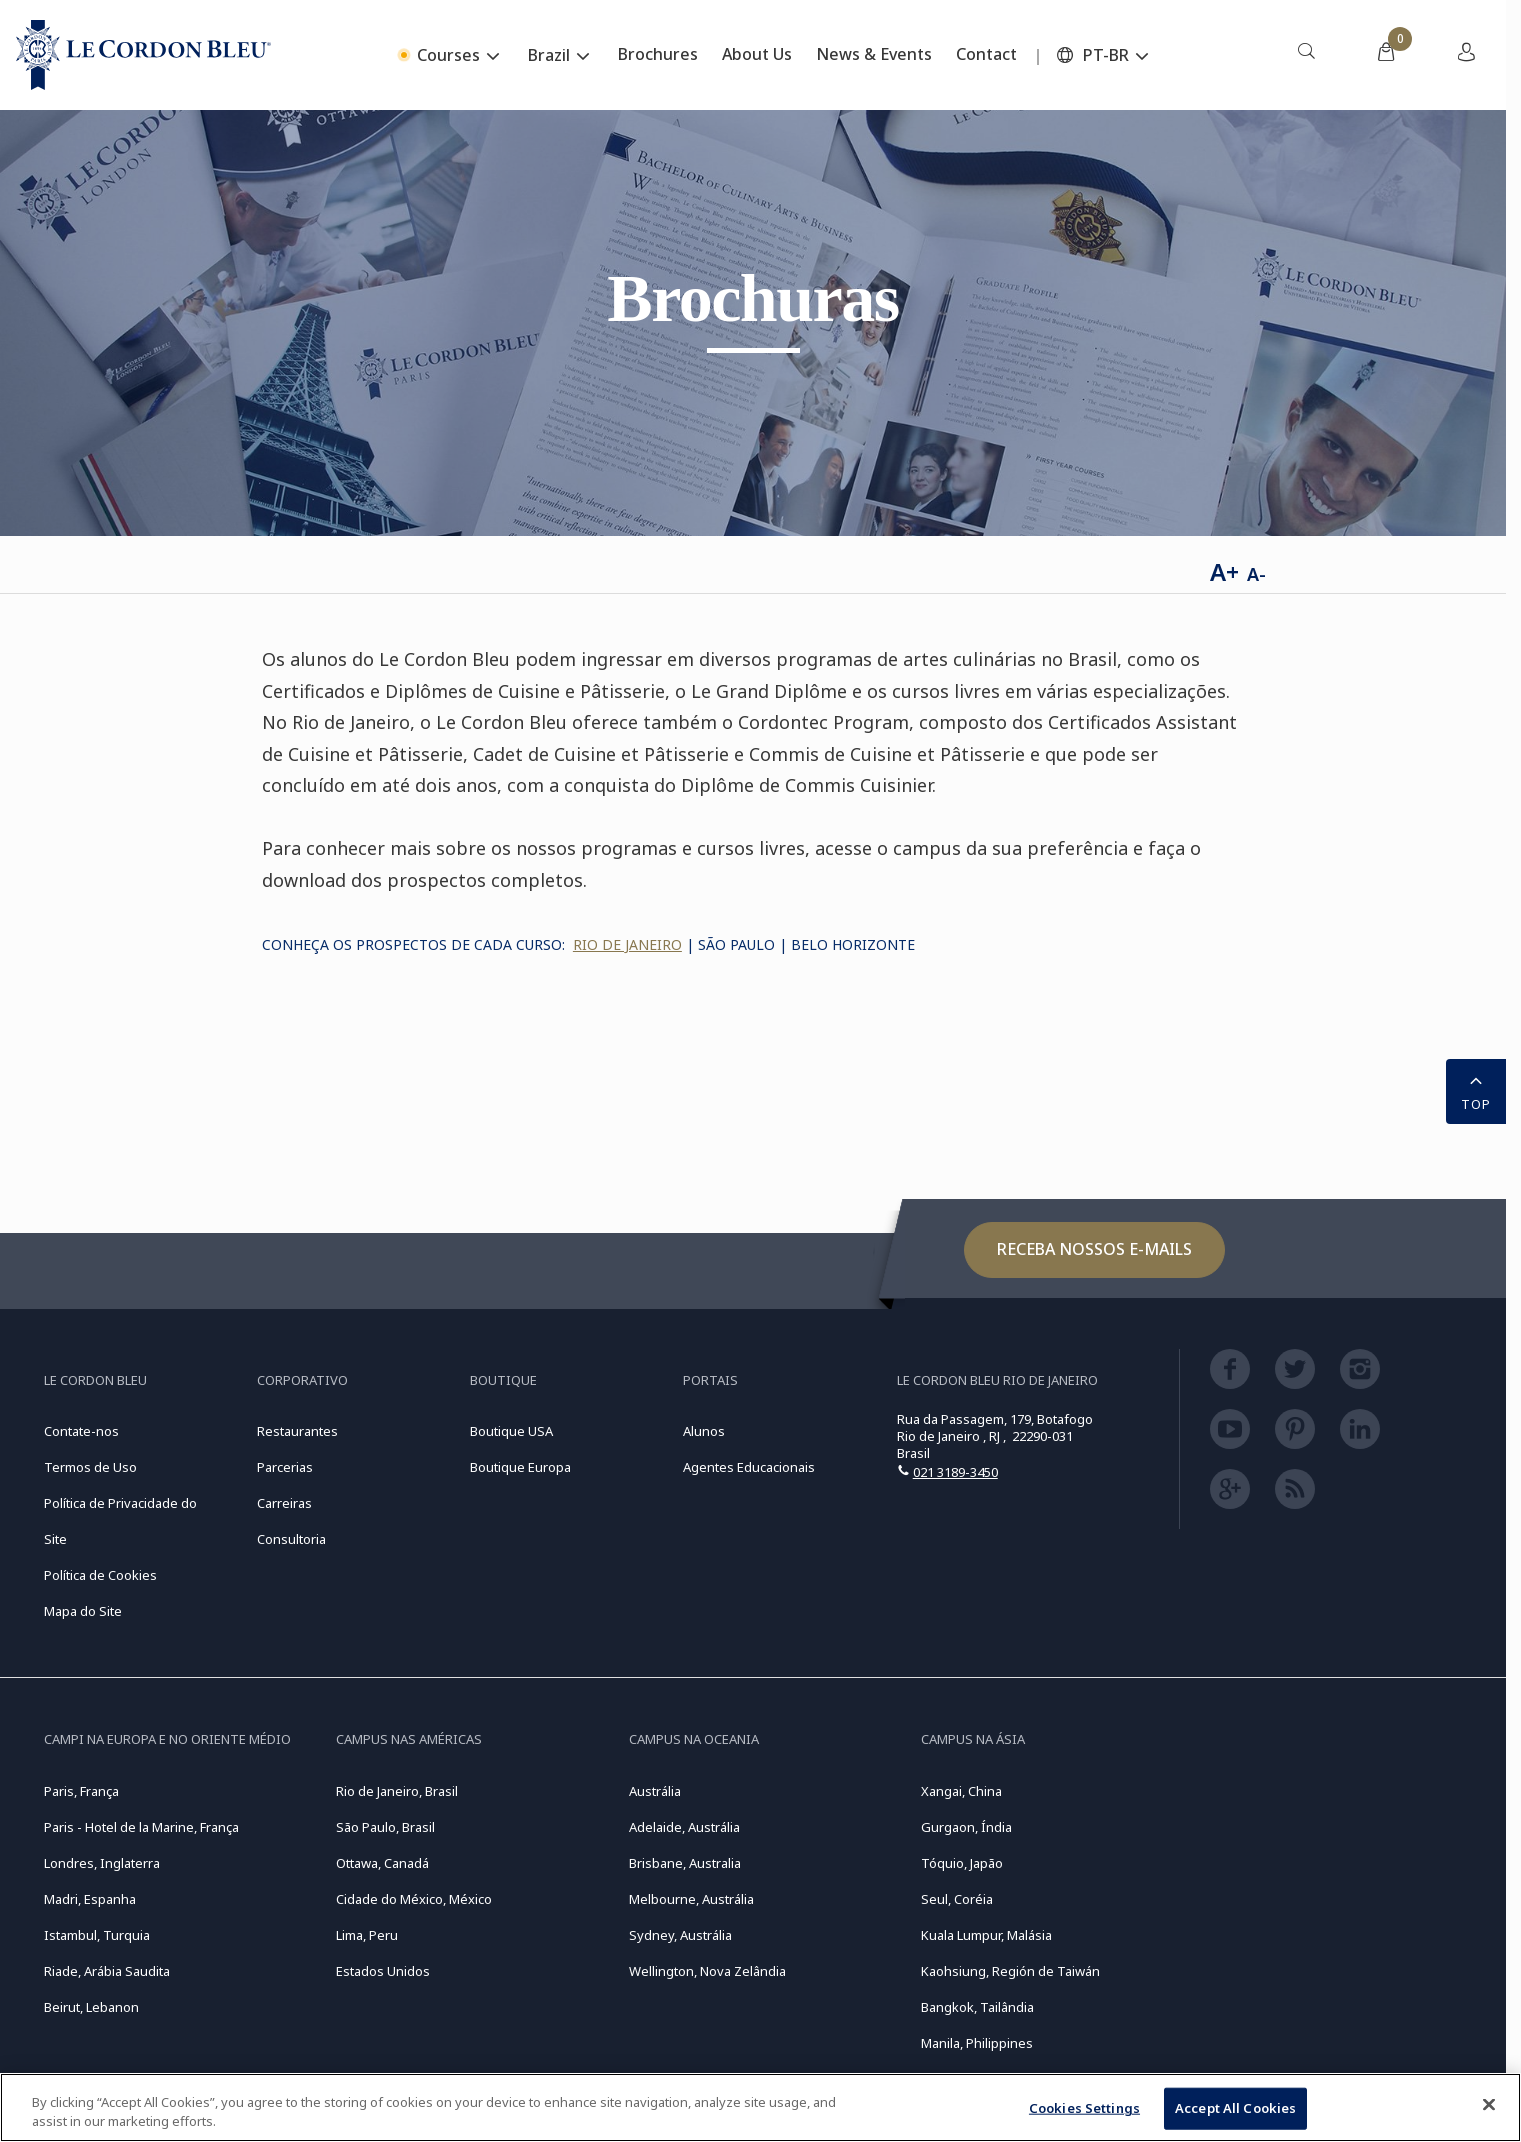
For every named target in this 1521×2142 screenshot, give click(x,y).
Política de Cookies (100, 1575)
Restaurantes (297, 1431)
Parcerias (285, 1467)
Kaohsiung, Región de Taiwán (1010, 1971)
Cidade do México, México (414, 1899)
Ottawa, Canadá (382, 1863)
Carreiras (284, 1503)
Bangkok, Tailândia (977, 2007)
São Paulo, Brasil (385, 1827)
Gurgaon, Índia (966, 1827)
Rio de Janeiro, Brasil (397, 1791)
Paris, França (81, 1791)
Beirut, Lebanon (91, 2007)
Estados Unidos (383, 1971)
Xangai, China (961, 1791)
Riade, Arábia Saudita (107, 1971)
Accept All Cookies (1235, 2108)
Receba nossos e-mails (1094, 1249)
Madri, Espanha (90, 1899)
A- (1256, 574)
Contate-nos (81, 1431)
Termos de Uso (90, 1467)
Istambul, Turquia (97, 1935)
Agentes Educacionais (749, 1467)
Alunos (704, 1431)
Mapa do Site (83, 1611)
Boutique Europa (520, 1467)
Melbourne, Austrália (691, 1899)
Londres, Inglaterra (102, 1863)
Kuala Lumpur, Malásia (986, 1935)
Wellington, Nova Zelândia (707, 1971)
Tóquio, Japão (962, 1863)
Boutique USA (511, 1431)
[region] (760, 2107)
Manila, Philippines (977, 2043)
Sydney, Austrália (680, 1935)
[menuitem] (1306, 55)
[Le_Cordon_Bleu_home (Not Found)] (143, 55)
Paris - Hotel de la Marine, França (141, 1827)
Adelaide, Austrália (684, 1827)
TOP (1476, 1090)
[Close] (1489, 2105)
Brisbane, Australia (685, 1863)
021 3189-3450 (955, 1472)
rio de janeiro (627, 944)
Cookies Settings (1084, 2108)
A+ (1224, 571)
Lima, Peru (367, 1935)
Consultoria (291, 1539)
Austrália (655, 1791)
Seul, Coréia (957, 1899)
